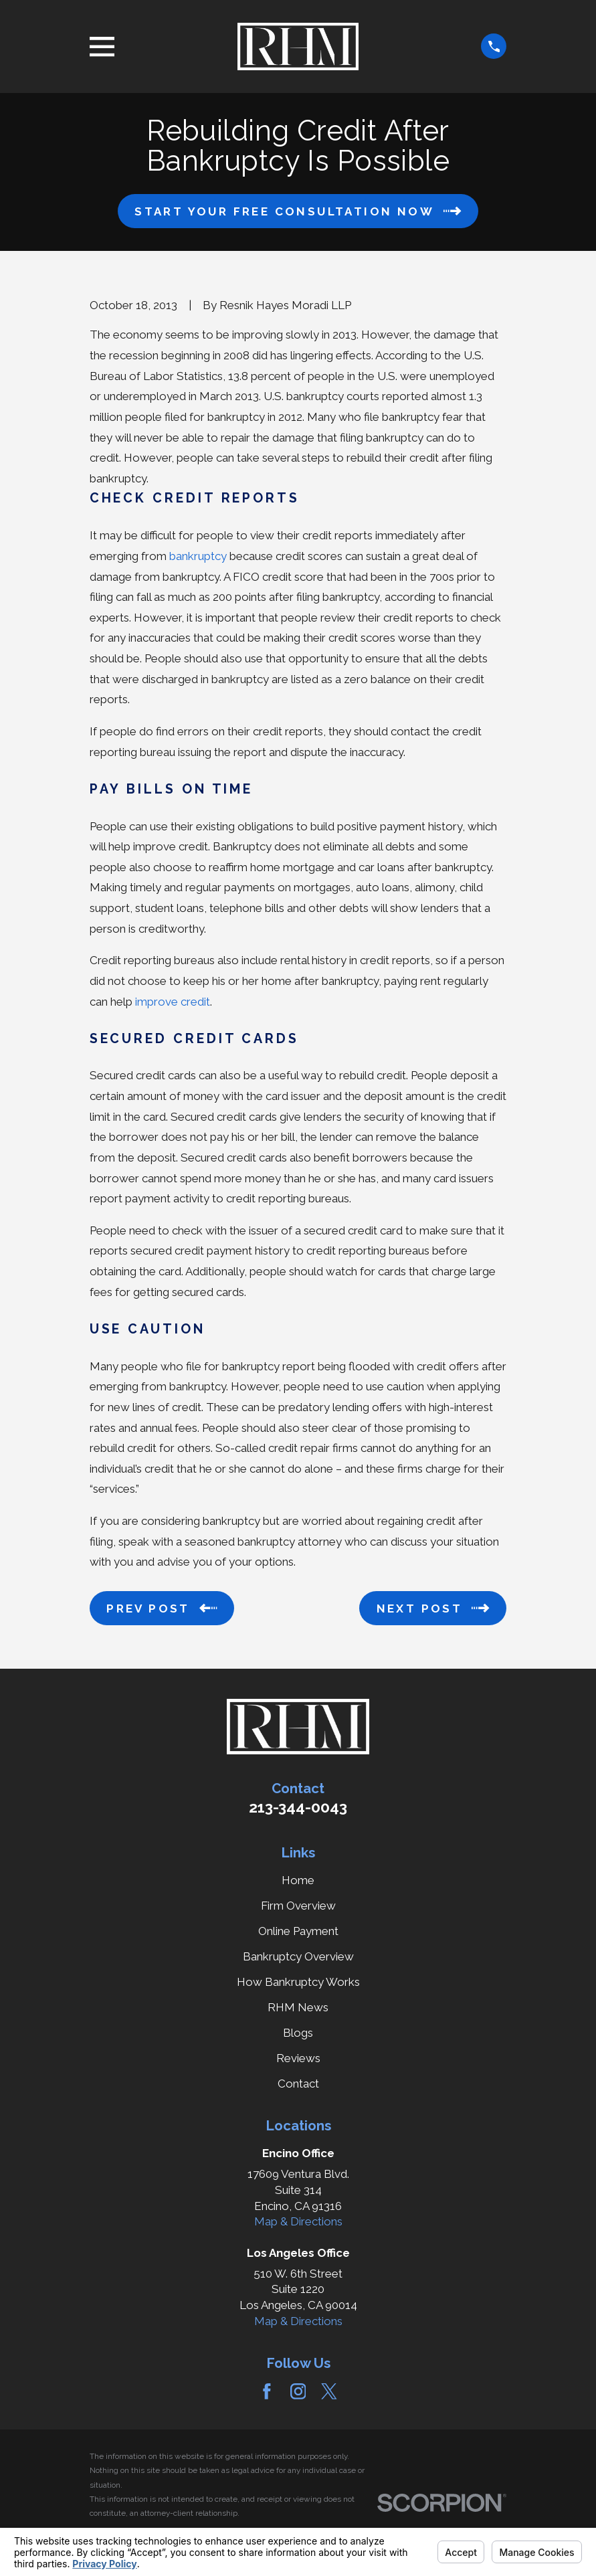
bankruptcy (198, 556)
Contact (298, 2083)
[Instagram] (298, 2391)
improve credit (172, 1001)
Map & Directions (298, 2221)
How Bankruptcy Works (298, 1982)
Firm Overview (298, 1905)
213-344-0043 (298, 1807)
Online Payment (298, 1931)
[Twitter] (329, 2391)
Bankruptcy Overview (298, 1956)
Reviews (298, 2058)
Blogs (298, 2032)
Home (298, 1880)
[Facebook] (267, 2391)
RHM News (298, 2007)
